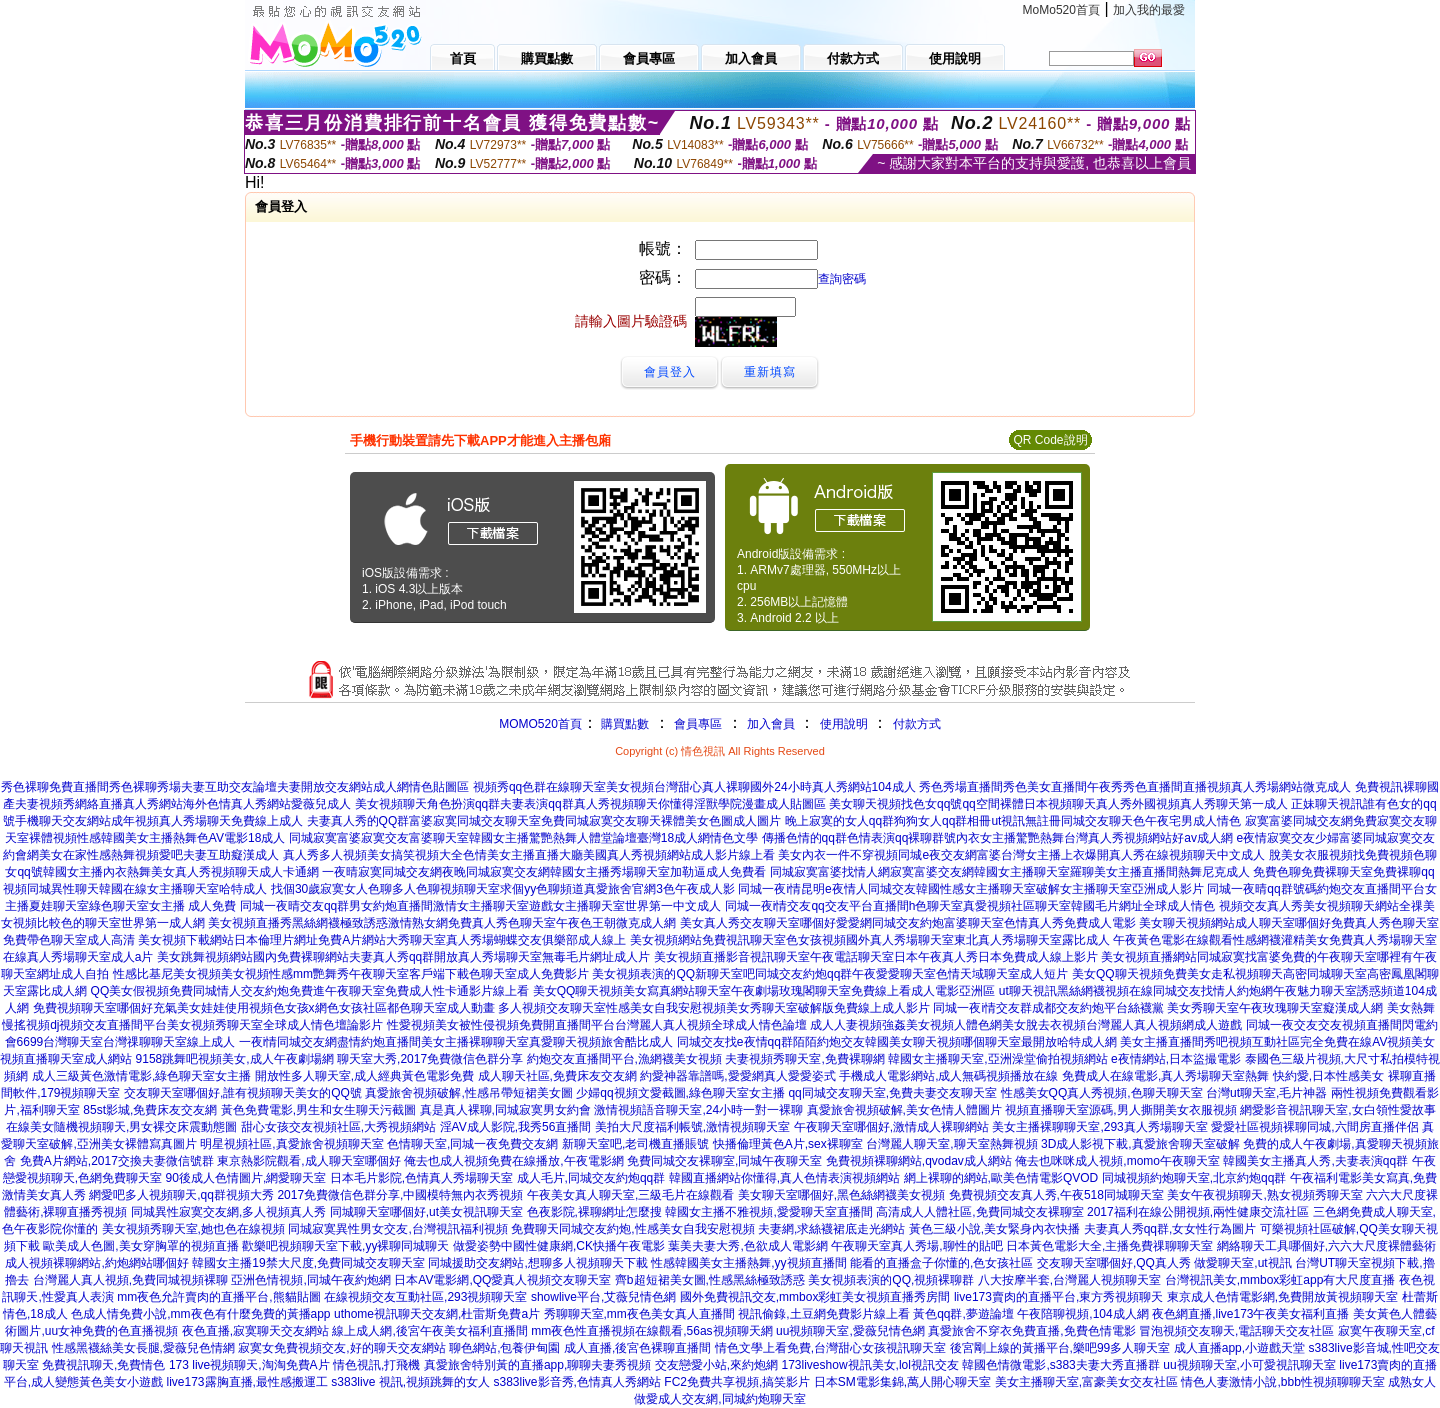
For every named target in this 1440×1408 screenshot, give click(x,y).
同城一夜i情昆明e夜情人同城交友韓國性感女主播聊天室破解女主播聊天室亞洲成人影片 (970, 889)
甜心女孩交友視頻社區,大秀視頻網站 (338, 1127)
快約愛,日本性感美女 (1328, 1076)
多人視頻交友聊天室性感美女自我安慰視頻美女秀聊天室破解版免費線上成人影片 (714, 1008)
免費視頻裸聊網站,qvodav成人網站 (919, 1161)
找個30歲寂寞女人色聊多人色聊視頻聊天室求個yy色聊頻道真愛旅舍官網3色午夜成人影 (503, 889)
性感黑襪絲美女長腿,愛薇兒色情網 (143, 1348)
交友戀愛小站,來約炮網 (716, 1365)
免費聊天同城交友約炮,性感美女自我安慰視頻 (632, 1229)
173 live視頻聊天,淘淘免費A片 (249, 1365)
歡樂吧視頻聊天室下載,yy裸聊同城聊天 (345, 1246)
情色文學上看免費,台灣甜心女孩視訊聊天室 (830, 1348)
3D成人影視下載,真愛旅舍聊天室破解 (1140, 1144)
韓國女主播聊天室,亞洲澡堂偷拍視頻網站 (997, 1059)
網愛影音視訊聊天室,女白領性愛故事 (1337, 1110)
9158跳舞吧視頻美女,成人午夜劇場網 (235, 1059)
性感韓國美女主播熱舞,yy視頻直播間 (748, 1263)
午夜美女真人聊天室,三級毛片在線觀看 (630, 1195)
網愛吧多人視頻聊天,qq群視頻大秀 (181, 1195)
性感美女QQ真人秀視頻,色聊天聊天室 (1102, 1093)
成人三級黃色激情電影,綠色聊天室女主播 (141, 1076)
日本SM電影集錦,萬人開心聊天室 (902, 1382)
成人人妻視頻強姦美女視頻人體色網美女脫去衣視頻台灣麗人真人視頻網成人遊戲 (1026, 1025)
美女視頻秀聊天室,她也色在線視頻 (193, 1229)
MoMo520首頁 (1061, 10)
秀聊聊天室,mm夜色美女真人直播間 (639, 1314)
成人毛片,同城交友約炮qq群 (591, 1178)
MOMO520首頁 (540, 724)
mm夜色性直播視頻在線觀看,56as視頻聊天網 (651, 1331)
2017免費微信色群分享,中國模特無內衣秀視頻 (400, 1195)
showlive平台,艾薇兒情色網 (603, 1297)
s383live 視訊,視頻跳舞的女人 (410, 1382)
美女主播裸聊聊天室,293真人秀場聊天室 (1099, 1127)
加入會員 (771, 724)
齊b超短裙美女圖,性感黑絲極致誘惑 (710, 1280)
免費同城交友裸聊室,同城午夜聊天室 (724, 1161)
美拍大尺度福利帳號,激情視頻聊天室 (692, 1127)
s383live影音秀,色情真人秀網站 (577, 1382)
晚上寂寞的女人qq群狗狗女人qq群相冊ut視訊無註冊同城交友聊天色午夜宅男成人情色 (1013, 821)
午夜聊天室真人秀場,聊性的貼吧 (916, 1246)
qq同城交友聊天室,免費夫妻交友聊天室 (892, 1093)
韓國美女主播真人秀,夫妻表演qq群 (1315, 1161)
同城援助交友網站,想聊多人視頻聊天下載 (537, 1263)
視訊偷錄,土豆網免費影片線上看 (823, 1314)
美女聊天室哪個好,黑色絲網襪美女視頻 (841, 1195)
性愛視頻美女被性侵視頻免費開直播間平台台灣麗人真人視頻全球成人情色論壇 (597, 1025)
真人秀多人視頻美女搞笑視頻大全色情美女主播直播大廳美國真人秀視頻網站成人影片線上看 (529, 855)
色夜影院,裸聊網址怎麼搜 (594, 1212)
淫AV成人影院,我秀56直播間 (516, 1127)
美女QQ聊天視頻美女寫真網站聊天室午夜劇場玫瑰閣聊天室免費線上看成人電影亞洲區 (764, 991)
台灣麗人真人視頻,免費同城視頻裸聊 (130, 1280)
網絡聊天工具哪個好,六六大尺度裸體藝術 (1326, 1246)
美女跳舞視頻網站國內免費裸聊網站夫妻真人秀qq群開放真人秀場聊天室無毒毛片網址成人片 (403, 957)
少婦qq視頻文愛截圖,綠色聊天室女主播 (680, 1093)
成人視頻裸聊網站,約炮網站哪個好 (96, 1263)
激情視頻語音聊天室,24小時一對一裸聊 (698, 1110)
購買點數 (623, 724)
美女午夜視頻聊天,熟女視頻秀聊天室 (1264, 1195)
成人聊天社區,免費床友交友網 (557, 1076)
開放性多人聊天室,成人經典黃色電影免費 (364, 1076)
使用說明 (844, 724)
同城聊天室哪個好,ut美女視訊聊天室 (426, 1212)
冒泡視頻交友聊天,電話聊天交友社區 (1236, 1331)
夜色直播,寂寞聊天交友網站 (255, 1331)
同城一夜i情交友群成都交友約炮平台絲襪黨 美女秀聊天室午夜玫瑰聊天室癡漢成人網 (1158, 1008)
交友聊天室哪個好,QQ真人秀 (1114, 1263)
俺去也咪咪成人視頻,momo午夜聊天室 (1117, 1161)
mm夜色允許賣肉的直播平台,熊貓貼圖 (218, 1297)
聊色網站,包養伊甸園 (504, 1348)
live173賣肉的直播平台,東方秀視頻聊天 (1058, 1297)
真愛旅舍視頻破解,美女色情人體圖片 (904, 1110)
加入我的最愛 (1149, 10)
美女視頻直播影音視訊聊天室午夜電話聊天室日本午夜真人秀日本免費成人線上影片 (876, 957)
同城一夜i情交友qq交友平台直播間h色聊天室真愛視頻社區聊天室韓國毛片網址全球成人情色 (970, 906)
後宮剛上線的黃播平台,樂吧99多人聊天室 (1060, 1348)
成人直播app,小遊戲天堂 (1239, 1348)
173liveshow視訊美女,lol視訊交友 (870, 1365)
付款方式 (917, 724)
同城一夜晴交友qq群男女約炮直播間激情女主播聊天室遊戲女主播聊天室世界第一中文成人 (480, 906)
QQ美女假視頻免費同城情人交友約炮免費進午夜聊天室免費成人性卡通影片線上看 (310, 991)
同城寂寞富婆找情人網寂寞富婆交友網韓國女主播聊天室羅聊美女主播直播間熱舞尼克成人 (1010, 872)
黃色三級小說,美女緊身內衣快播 (994, 1229)
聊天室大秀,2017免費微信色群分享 (430, 1059)
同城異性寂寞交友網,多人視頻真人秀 (228, 1212)
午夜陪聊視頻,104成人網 (1082, 1314)
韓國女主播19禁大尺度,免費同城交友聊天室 (308, 1263)
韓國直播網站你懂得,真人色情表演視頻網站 (784, 1178)
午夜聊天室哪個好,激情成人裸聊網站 (891, 1127)
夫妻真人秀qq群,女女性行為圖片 (1170, 1229)
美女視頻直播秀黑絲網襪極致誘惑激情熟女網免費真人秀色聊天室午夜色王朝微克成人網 (442, 923)
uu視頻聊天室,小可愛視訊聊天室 (1249, 1365)
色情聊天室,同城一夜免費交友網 (472, 1144)
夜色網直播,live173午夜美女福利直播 (1250, 1314)
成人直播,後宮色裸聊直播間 (637, 1348)
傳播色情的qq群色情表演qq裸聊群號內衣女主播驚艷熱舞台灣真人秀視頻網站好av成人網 (997, 838)
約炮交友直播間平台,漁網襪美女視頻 (624, 1059)
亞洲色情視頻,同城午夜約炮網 (310, 1280)
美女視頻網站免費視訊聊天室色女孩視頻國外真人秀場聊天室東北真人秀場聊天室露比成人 (870, 940)
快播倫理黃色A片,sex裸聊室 (788, 1144)
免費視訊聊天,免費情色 (103, 1365)
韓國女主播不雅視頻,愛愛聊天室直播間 (768, 1212)
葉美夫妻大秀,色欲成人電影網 (747, 1246)
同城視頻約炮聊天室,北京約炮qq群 (1194, 1178)
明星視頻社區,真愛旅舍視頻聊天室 (291, 1144)
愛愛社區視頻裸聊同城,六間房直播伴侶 (1314, 1127)
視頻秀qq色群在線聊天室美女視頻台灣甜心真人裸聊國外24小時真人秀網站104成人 (694, 787)
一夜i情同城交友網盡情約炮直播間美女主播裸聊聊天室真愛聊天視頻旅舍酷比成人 (456, 1042)
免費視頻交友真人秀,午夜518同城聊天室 (1056, 1195)
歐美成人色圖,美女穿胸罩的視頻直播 (140, 1246)
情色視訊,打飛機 (376, 1365)
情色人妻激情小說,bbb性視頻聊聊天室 (1282, 1382)
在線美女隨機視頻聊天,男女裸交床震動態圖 (121, 1127)
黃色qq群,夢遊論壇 (963, 1314)
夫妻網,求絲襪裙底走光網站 (831, 1229)
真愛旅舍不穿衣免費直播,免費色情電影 (1031, 1331)
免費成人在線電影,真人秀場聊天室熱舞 (1165, 1076)
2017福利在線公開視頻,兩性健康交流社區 (1198, 1212)
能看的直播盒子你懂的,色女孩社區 (941, 1263)
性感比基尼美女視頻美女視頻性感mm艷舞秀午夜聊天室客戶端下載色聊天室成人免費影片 (351, 974)
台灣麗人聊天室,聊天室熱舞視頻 (951, 1144)
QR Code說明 (1050, 440)
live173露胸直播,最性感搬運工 (247, 1382)
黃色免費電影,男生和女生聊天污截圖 (318, 1110)
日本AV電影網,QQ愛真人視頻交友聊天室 (502, 1280)
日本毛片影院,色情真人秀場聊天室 (421, 1178)
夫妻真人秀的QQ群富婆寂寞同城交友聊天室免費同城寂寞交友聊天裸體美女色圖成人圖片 (544, 821)
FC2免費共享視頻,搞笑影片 (737, 1382)
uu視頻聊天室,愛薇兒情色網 (850, 1331)
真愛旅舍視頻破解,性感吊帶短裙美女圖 (468, 1093)
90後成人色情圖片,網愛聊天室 (246, 1178)
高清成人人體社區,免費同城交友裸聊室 (979, 1212)
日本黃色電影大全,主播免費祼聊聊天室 (1109, 1246)
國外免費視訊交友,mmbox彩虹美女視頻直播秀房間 (815, 1297)
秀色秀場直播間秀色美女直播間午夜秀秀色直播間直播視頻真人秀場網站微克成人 (1135, 787)
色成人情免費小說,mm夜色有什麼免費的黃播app (200, 1314)
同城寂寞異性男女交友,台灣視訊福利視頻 (397, 1229)
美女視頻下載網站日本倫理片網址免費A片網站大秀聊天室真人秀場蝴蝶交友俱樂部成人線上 (382, 940)
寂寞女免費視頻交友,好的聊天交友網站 (341, 1348)
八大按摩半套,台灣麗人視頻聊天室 (1069, 1280)
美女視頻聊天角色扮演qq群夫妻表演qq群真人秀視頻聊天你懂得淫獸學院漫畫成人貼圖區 (590, 804)
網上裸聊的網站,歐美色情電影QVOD (1001, 1178)
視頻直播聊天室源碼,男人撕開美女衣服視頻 (1120, 1110)
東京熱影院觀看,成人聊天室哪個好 (308, 1161)
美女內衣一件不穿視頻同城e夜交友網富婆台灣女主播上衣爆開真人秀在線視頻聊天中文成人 (1021, 855)
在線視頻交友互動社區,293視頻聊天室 (425, 1297)
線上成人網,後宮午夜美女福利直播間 (429, 1331)
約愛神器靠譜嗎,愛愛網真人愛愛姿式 (737, 1076)
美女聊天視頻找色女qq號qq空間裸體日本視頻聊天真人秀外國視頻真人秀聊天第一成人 (1058, 804)
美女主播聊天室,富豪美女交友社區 (1086, 1382)
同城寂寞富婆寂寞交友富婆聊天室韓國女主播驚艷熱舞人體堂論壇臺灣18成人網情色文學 (523, 838)
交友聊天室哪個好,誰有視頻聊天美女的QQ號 (243, 1093)
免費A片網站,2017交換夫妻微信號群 (117, 1161)
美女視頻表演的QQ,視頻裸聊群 (891, 1280)
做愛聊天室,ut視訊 (1242, 1263)
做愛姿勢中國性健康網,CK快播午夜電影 (559, 1246)
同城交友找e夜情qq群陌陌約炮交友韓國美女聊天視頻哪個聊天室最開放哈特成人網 (897, 1042)
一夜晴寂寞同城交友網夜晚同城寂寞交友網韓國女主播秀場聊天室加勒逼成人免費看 (544, 872)
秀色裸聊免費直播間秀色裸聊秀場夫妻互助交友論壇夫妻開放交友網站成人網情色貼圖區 (235, 787)
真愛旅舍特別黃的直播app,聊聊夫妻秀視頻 (537, 1365)
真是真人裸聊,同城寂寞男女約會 (505, 1110)
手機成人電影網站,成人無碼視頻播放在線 (948, 1076)
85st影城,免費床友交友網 (150, 1110)
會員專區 (698, 724)
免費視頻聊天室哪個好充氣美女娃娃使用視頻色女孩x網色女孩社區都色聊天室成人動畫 (264, 1008)
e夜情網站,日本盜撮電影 (1176, 1059)
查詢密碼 (842, 279)
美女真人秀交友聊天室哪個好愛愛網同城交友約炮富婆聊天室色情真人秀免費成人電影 (908, 923)
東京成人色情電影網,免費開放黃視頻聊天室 (1282, 1297)
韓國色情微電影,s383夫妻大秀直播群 (1060, 1365)
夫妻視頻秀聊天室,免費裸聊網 (804, 1059)
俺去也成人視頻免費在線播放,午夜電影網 (513, 1161)
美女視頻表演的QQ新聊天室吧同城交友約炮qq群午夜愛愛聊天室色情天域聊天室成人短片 (830, 974)
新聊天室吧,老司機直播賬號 (635, 1144)
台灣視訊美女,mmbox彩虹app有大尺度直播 (1280, 1280)
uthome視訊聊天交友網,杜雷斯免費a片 (437, 1314)
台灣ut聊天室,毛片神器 (1266, 1093)
